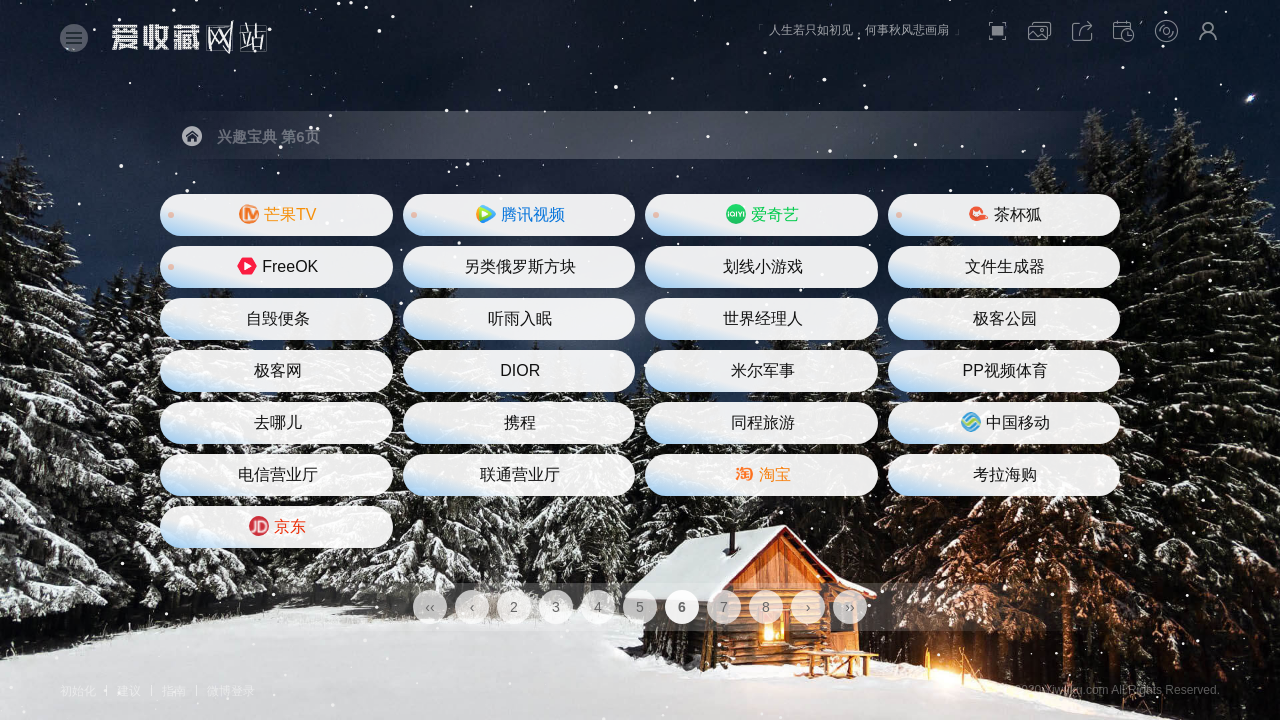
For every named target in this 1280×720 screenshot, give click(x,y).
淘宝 (762, 474)
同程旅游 (763, 422)
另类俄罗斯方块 (520, 266)
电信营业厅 (278, 474)
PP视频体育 (1005, 370)
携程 (520, 422)
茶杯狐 (1005, 214)
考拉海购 (1005, 474)
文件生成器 (1005, 266)
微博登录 (231, 691)
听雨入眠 (520, 318)
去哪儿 (278, 422)
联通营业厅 (520, 474)
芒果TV (277, 214)
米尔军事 (763, 370)
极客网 (278, 370)
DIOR (520, 370)
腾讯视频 (520, 214)
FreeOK (277, 266)
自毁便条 (278, 318)
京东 (277, 526)
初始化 (78, 691)
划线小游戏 (763, 266)
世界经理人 (763, 318)
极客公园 (1005, 318)
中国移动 (1005, 422)
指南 (174, 691)
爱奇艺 (762, 214)
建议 (129, 691)
